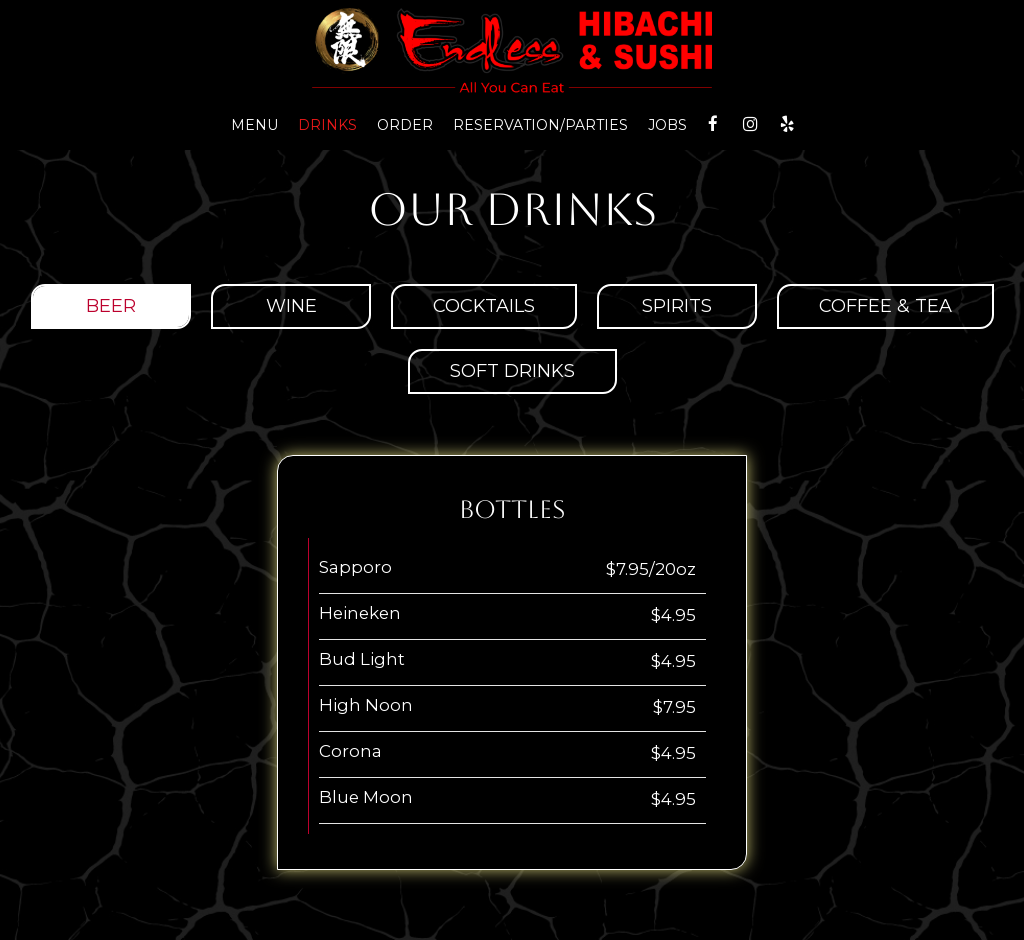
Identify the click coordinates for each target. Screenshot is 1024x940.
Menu (254, 125)
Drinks (327, 125)
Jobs (667, 125)
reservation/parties (540, 125)
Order (405, 125)
